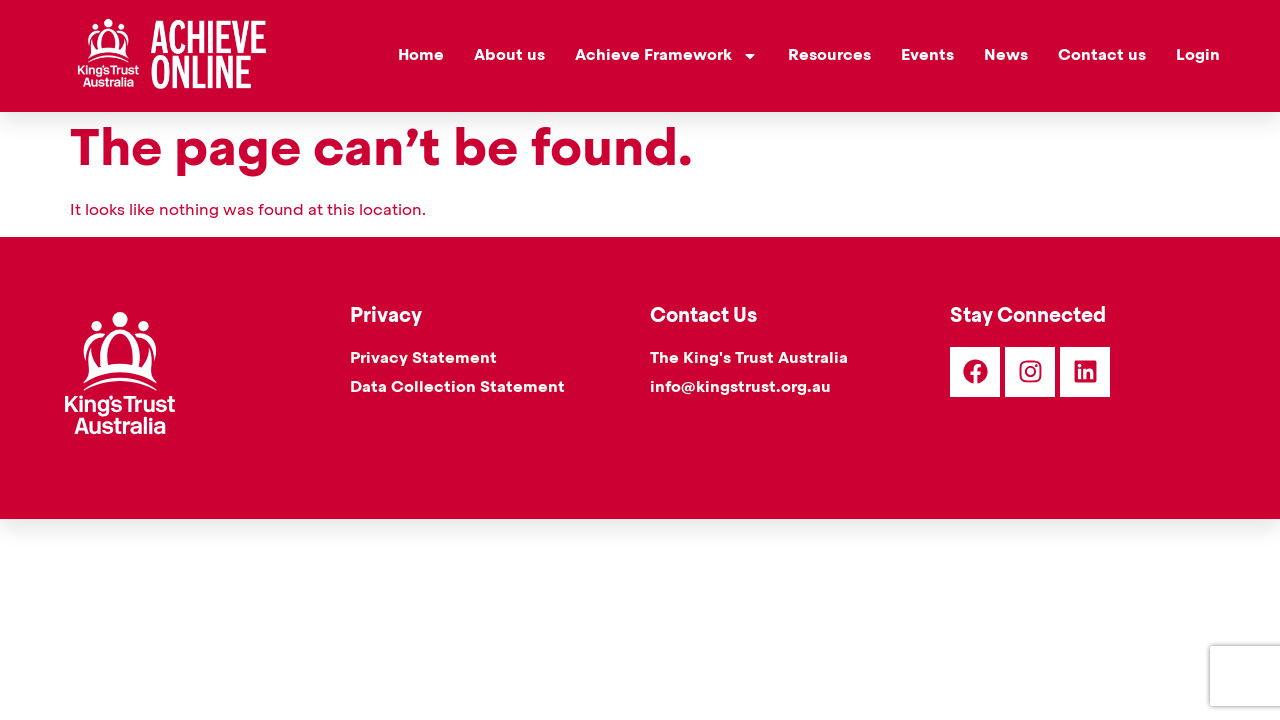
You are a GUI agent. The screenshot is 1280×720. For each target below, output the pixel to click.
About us (509, 56)
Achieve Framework (666, 56)
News (1006, 56)
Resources (829, 56)
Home (421, 56)
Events (927, 56)
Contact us (1102, 56)
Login (1198, 56)
